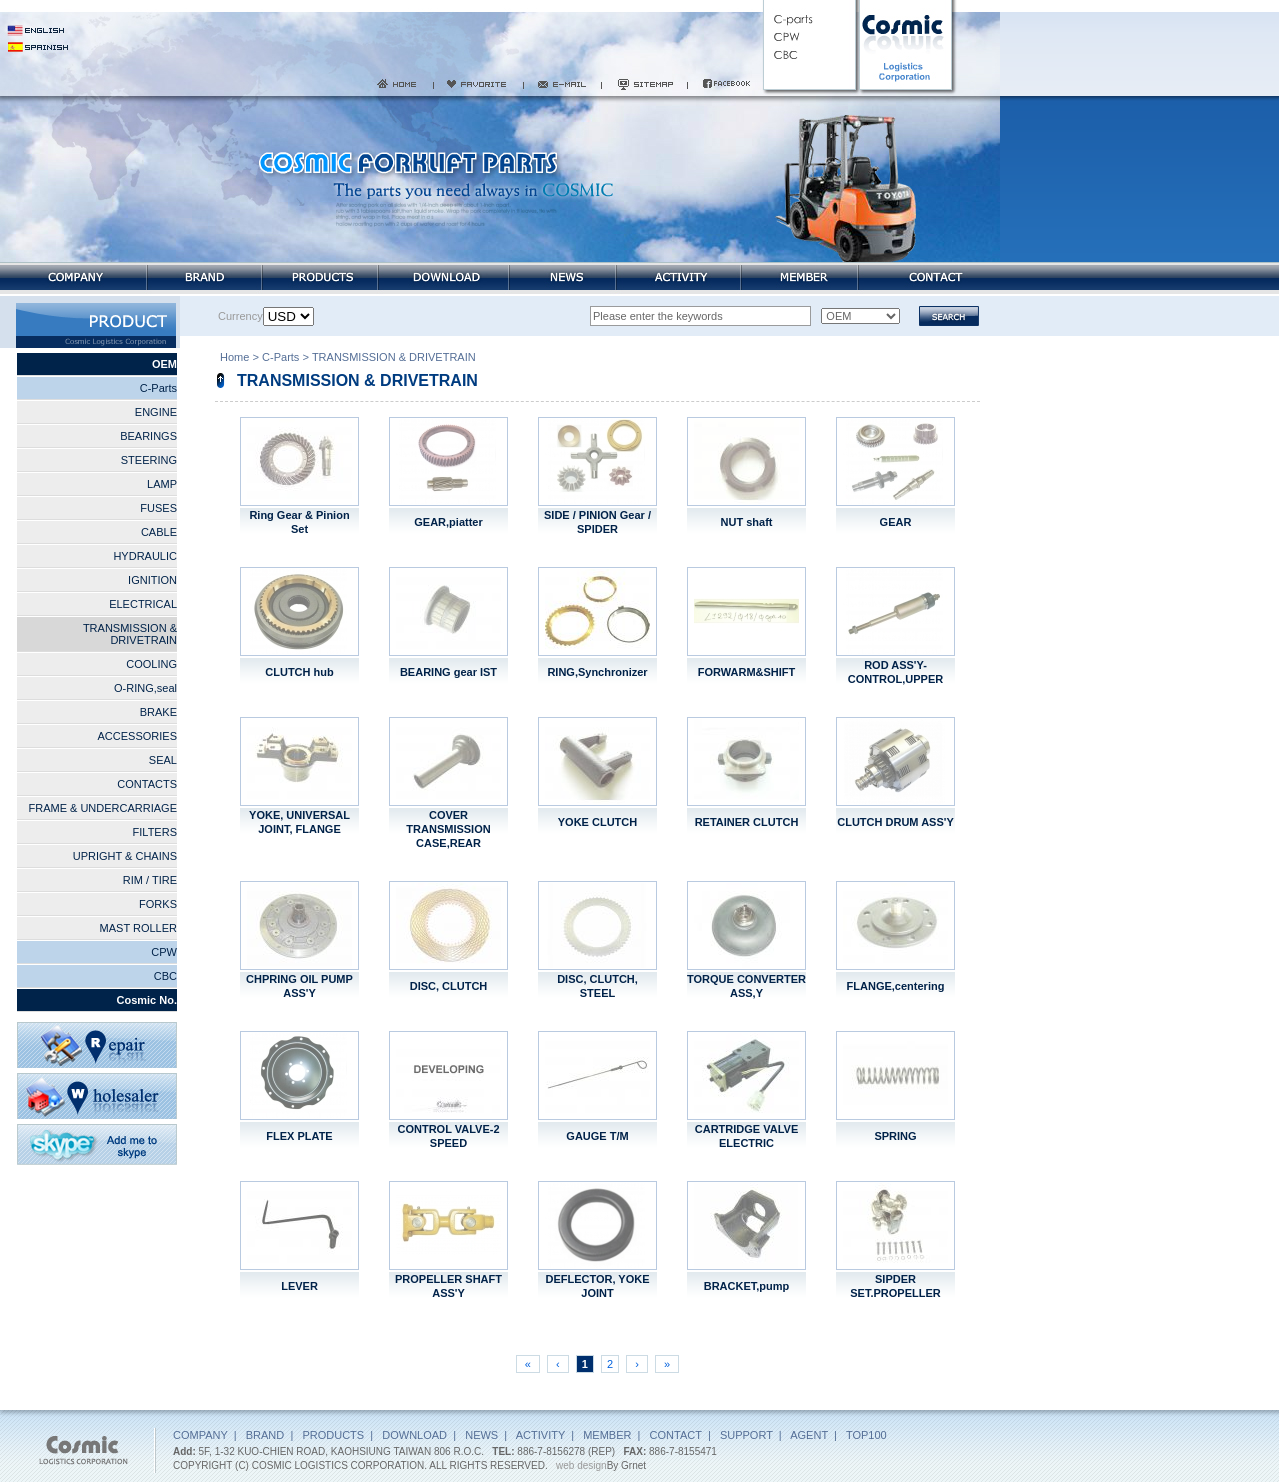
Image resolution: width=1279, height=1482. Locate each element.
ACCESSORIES (137, 736)
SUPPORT (746, 1435)
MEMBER (607, 1435)
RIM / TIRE (150, 880)
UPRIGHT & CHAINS (125, 856)
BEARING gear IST (448, 672)
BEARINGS (148, 436)
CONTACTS (147, 784)
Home (234, 359)
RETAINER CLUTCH (747, 822)
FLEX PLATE (299, 1136)
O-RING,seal (145, 688)
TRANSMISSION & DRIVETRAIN (130, 634)
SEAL (163, 760)
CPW (164, 952)
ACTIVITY (540, 1435)
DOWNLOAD (414, 1435)
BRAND (265, 1435)
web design (581, 1465)
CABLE (159, 532)
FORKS (158, 904)
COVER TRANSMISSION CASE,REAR (448, 829)
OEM (164, 364)
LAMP (162, 484)
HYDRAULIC (145, 556)
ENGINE (156, 412)
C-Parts (158, 388)
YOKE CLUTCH (597, 822)
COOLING (151, 664)
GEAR (896, 522)
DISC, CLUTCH (449, 986)
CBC (165, 976)
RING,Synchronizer (597, 672)
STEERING (149, 460)
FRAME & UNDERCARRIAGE (102, 808)
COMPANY (200, 1435)
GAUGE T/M (597, 1136)
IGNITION (152, 580)
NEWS (481, 1435)
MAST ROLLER (138, 928)
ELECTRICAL (143, 604)
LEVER (299, 1286)
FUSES (158, 508)
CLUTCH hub (299, 672)
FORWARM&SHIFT (747, 672)
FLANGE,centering (896, 986)
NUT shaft (747, 522)
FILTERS (155, 832)
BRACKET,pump (747, 1286)
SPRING (895, 1136)
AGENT (809, 1435)
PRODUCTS (333, 1435)
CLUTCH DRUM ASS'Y (895, 822)
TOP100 (866, 1435)
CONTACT (676, 1435)
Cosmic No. (146, 1000)
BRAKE (158, 712)
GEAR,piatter (448, 522)
